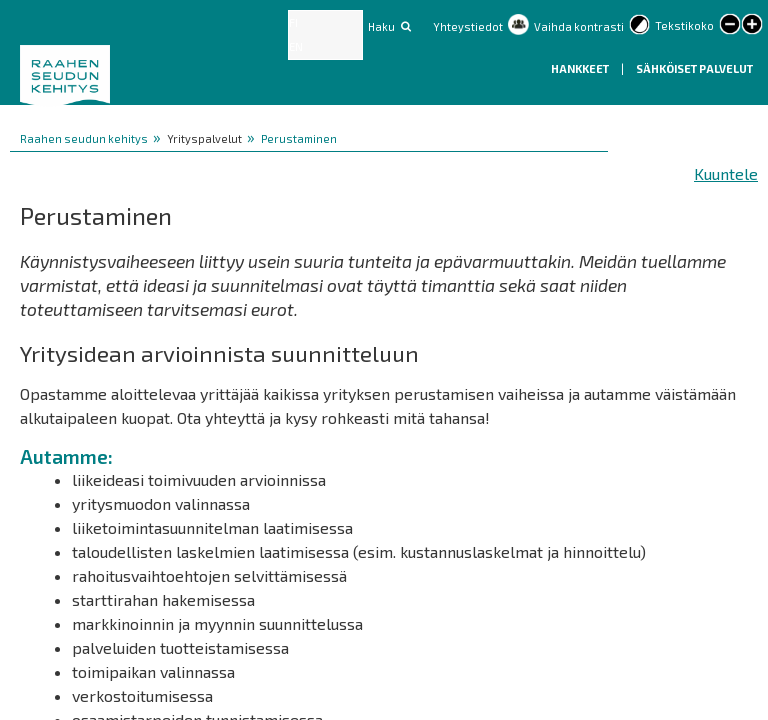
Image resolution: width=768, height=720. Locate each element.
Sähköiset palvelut (694, 68)
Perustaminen (299, 138)
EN (296, 46)
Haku (381, 26)
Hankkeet (581, 68)
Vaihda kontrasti (579, 26)
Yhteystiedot (468, 26)
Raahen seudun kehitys (84, 138)
